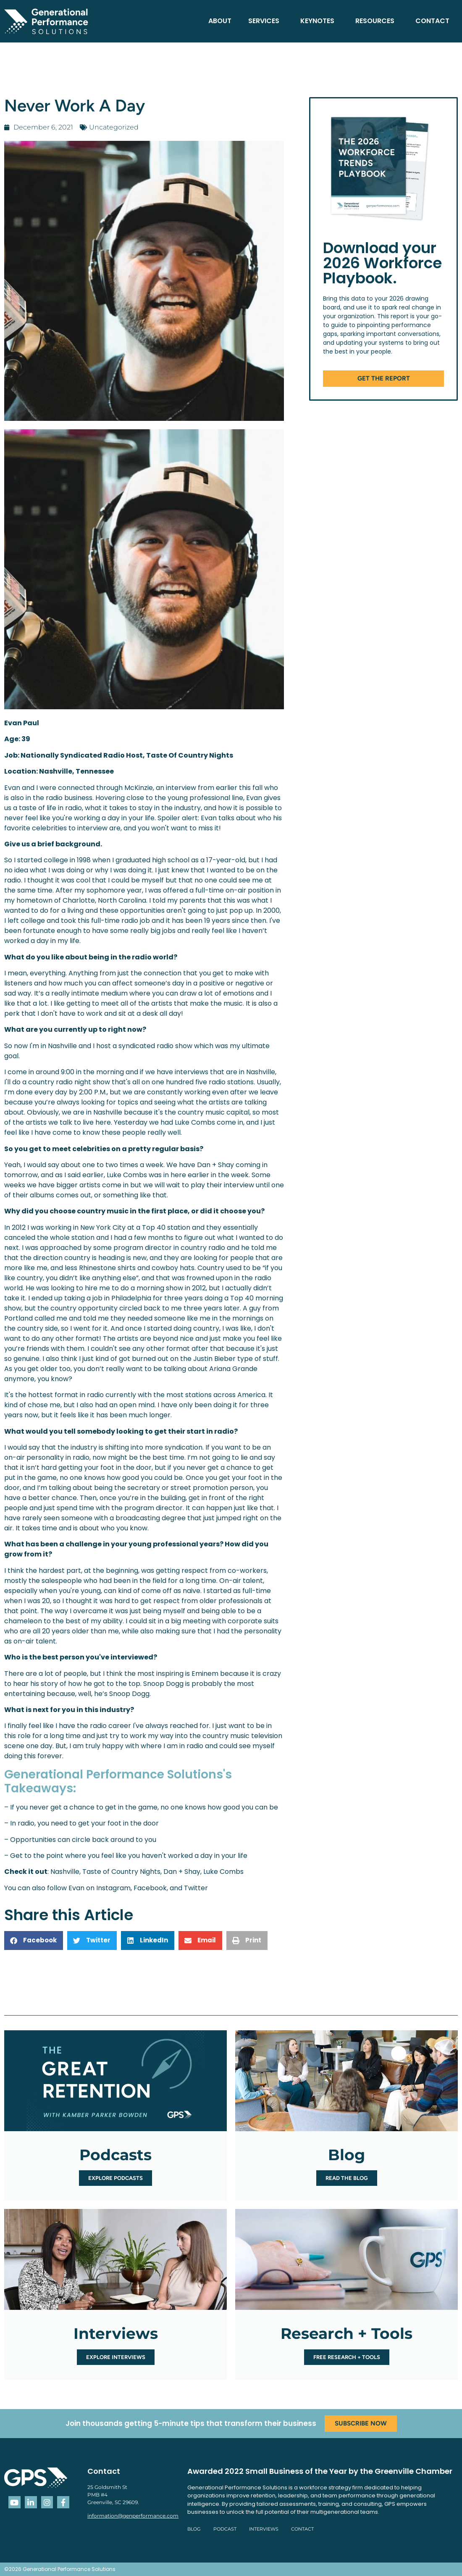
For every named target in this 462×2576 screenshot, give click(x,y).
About (219, 21)
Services (266, 21)
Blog (194, 2529)
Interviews (263, 2529)
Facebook (150, 1888)
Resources (377, 21)
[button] (33, 1940)
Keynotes (319, 21)
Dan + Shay (181, 1871)
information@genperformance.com (132, 2516)
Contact (432, 21)
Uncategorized (114, 127)
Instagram (113, 1888)
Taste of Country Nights (121, 1871)
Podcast (224, 2529)
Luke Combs (223, 1871)
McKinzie (138, 788)
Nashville (64, 1871)
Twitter (196, 1888)
